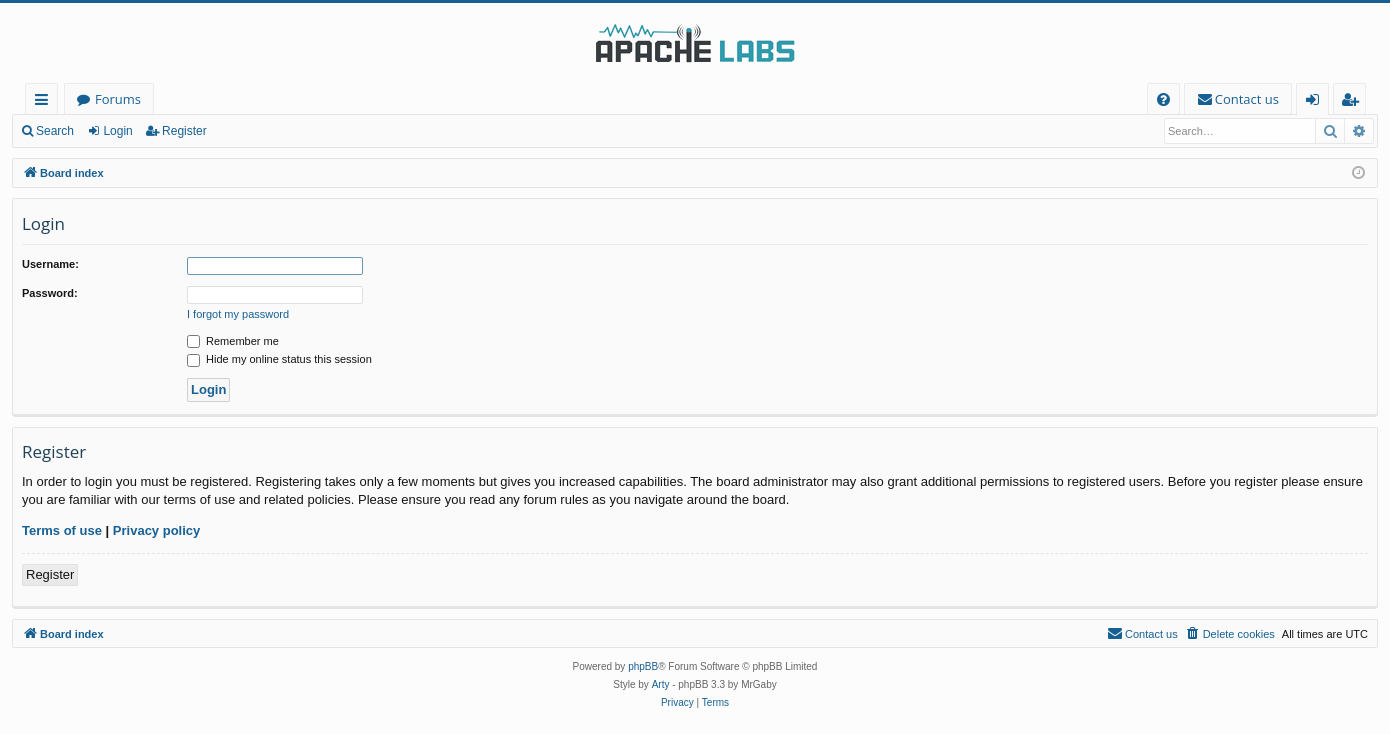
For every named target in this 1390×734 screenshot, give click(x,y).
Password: (50, 293)
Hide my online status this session (279, 359)
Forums (118, 99)
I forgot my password (238, 314)
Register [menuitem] (1354, 102)
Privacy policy (156, 530)
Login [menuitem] (1316, 102)
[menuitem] (1163, 99)
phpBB (643, 666)
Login (117, 131)
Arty (661, 684)
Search (55, 131)
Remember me (233, 341)
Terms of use (62, 530)
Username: (50, 264)
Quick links (45, 102)
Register (184, 131)
